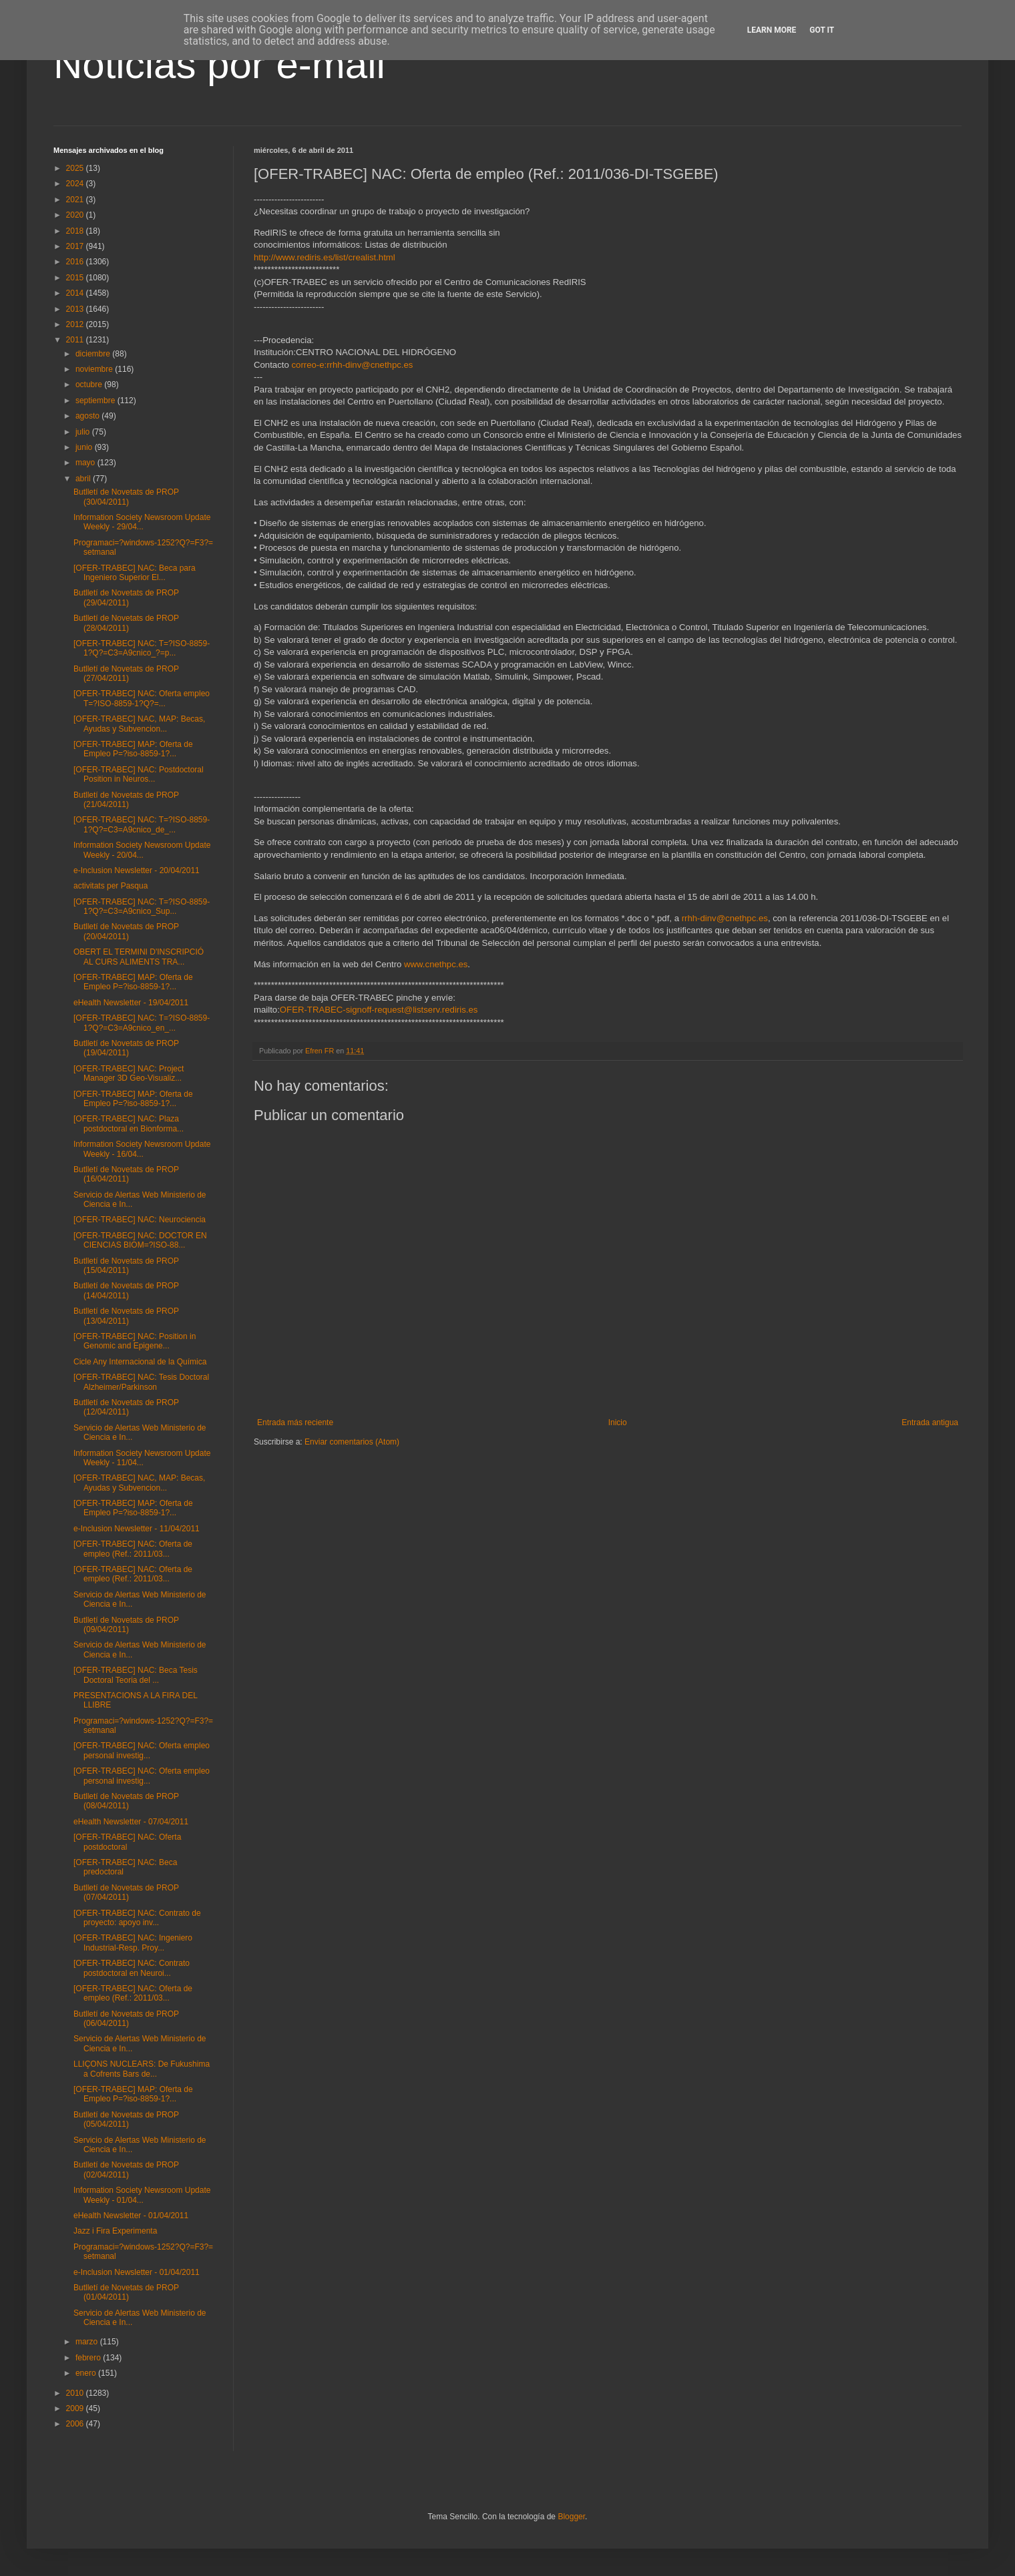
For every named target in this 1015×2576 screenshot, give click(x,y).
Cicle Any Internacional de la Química (139, 1361)
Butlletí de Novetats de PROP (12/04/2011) (126, 1407)
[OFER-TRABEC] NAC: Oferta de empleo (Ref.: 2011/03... (132, 1548)
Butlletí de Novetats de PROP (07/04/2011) (126, 1892)
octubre (89, 384)
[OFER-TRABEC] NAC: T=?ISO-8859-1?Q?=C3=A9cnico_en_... (141, 1022)
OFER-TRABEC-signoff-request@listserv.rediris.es (379, 1010)
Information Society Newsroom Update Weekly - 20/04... (141, 849)
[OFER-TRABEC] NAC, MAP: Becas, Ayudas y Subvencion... (139, 723)
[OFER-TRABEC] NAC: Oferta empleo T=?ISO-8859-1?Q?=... (141, 698)
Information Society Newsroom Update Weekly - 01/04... (141, 2194)
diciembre (93, 353)
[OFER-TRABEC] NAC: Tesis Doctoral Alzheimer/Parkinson (141, 1381)
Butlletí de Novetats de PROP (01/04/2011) (126, 2292)
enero (86, 2373)
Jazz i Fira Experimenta (115, 2231)
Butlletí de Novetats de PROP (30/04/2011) (126, 496)
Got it (821, 30)
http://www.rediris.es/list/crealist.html (324, 257)
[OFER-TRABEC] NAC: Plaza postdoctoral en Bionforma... (128, 1123)
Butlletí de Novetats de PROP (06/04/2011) (126, 2018)
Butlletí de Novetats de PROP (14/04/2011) (126, 1290)
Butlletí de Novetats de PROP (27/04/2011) (126, 673)
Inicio (617, 1422)
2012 (76, 324)
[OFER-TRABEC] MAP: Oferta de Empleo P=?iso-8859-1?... (133, 749)
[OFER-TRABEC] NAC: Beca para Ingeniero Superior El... (134, 572)
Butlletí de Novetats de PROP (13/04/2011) (126, 1315)
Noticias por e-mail (219, 64)
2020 (76, 215)
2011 (76, 339)
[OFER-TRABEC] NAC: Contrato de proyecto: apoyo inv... (137, 1917)
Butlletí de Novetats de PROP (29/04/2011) (126, 597)
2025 (76, 168)
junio (85, 447)
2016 (76, 261)
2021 (76, 199)
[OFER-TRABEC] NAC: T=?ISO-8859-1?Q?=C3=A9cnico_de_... (141, 824)
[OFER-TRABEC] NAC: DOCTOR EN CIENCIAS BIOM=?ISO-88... (140, 1240)
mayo (86, 462)
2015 (76, 277)
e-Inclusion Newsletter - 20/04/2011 (136, 870)
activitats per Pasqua (110, 885)
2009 (76, 2408)
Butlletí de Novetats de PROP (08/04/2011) (126, 1801)
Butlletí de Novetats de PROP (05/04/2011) (126, 2119)
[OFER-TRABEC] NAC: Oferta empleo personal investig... (141, 1750)
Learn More (772, 30)
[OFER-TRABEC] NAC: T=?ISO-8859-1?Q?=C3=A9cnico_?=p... (141, 648)
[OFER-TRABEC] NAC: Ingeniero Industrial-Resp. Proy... (132, 1942)
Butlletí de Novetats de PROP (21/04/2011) (126, 799)
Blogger (571, 2516)
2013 (76, 309)
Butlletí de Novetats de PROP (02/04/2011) (126, 2169)
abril (84, 478)
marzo (87, 2341)
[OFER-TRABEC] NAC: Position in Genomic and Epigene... (134, 1341)
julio (83, 432)
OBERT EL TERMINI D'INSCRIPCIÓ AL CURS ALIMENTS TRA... (138, 956)
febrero (89, 2357)
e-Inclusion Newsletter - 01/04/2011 (136, 2272)
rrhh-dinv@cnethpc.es (725, 918)
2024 (76, 183)
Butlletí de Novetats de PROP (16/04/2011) (126, 1174)
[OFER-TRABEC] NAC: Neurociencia (139, 1219)
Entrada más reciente (295, 1422)
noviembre (95, 369)
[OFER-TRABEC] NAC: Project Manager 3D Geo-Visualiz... (128, 1073)
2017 (76, 246)
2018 (76, 231)
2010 (76, 2393)
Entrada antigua (929, 1422)
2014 (76, 293)
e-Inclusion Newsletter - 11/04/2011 (136, 1528)
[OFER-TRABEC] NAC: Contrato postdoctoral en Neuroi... (131, 1968)
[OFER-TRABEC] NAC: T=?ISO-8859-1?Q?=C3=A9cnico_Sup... (141, 906)
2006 (76, 2423)
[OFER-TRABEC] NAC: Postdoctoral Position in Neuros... (138, 774)
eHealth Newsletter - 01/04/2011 (130, 2215)
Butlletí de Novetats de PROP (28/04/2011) (126, 622)
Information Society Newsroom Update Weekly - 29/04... (141, 522)
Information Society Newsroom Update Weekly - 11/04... (141, 1458)
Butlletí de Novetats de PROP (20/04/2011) (126, 931)
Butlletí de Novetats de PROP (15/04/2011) (126, 1265)
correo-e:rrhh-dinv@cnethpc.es (352, 365)
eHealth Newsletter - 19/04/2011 (130, 1002)
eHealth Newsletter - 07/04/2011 (130, 1821)
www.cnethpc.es (435, 964)
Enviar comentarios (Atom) (351, 1442)
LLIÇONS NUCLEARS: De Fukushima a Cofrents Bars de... (141, 2068)
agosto (88, 416)
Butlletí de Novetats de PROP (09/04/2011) (126, 1624)
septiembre (96, 400)
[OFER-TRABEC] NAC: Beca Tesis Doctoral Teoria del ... (135, 1674)
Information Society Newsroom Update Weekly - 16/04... (141, 1148)
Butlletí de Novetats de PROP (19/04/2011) (126, 1048)
